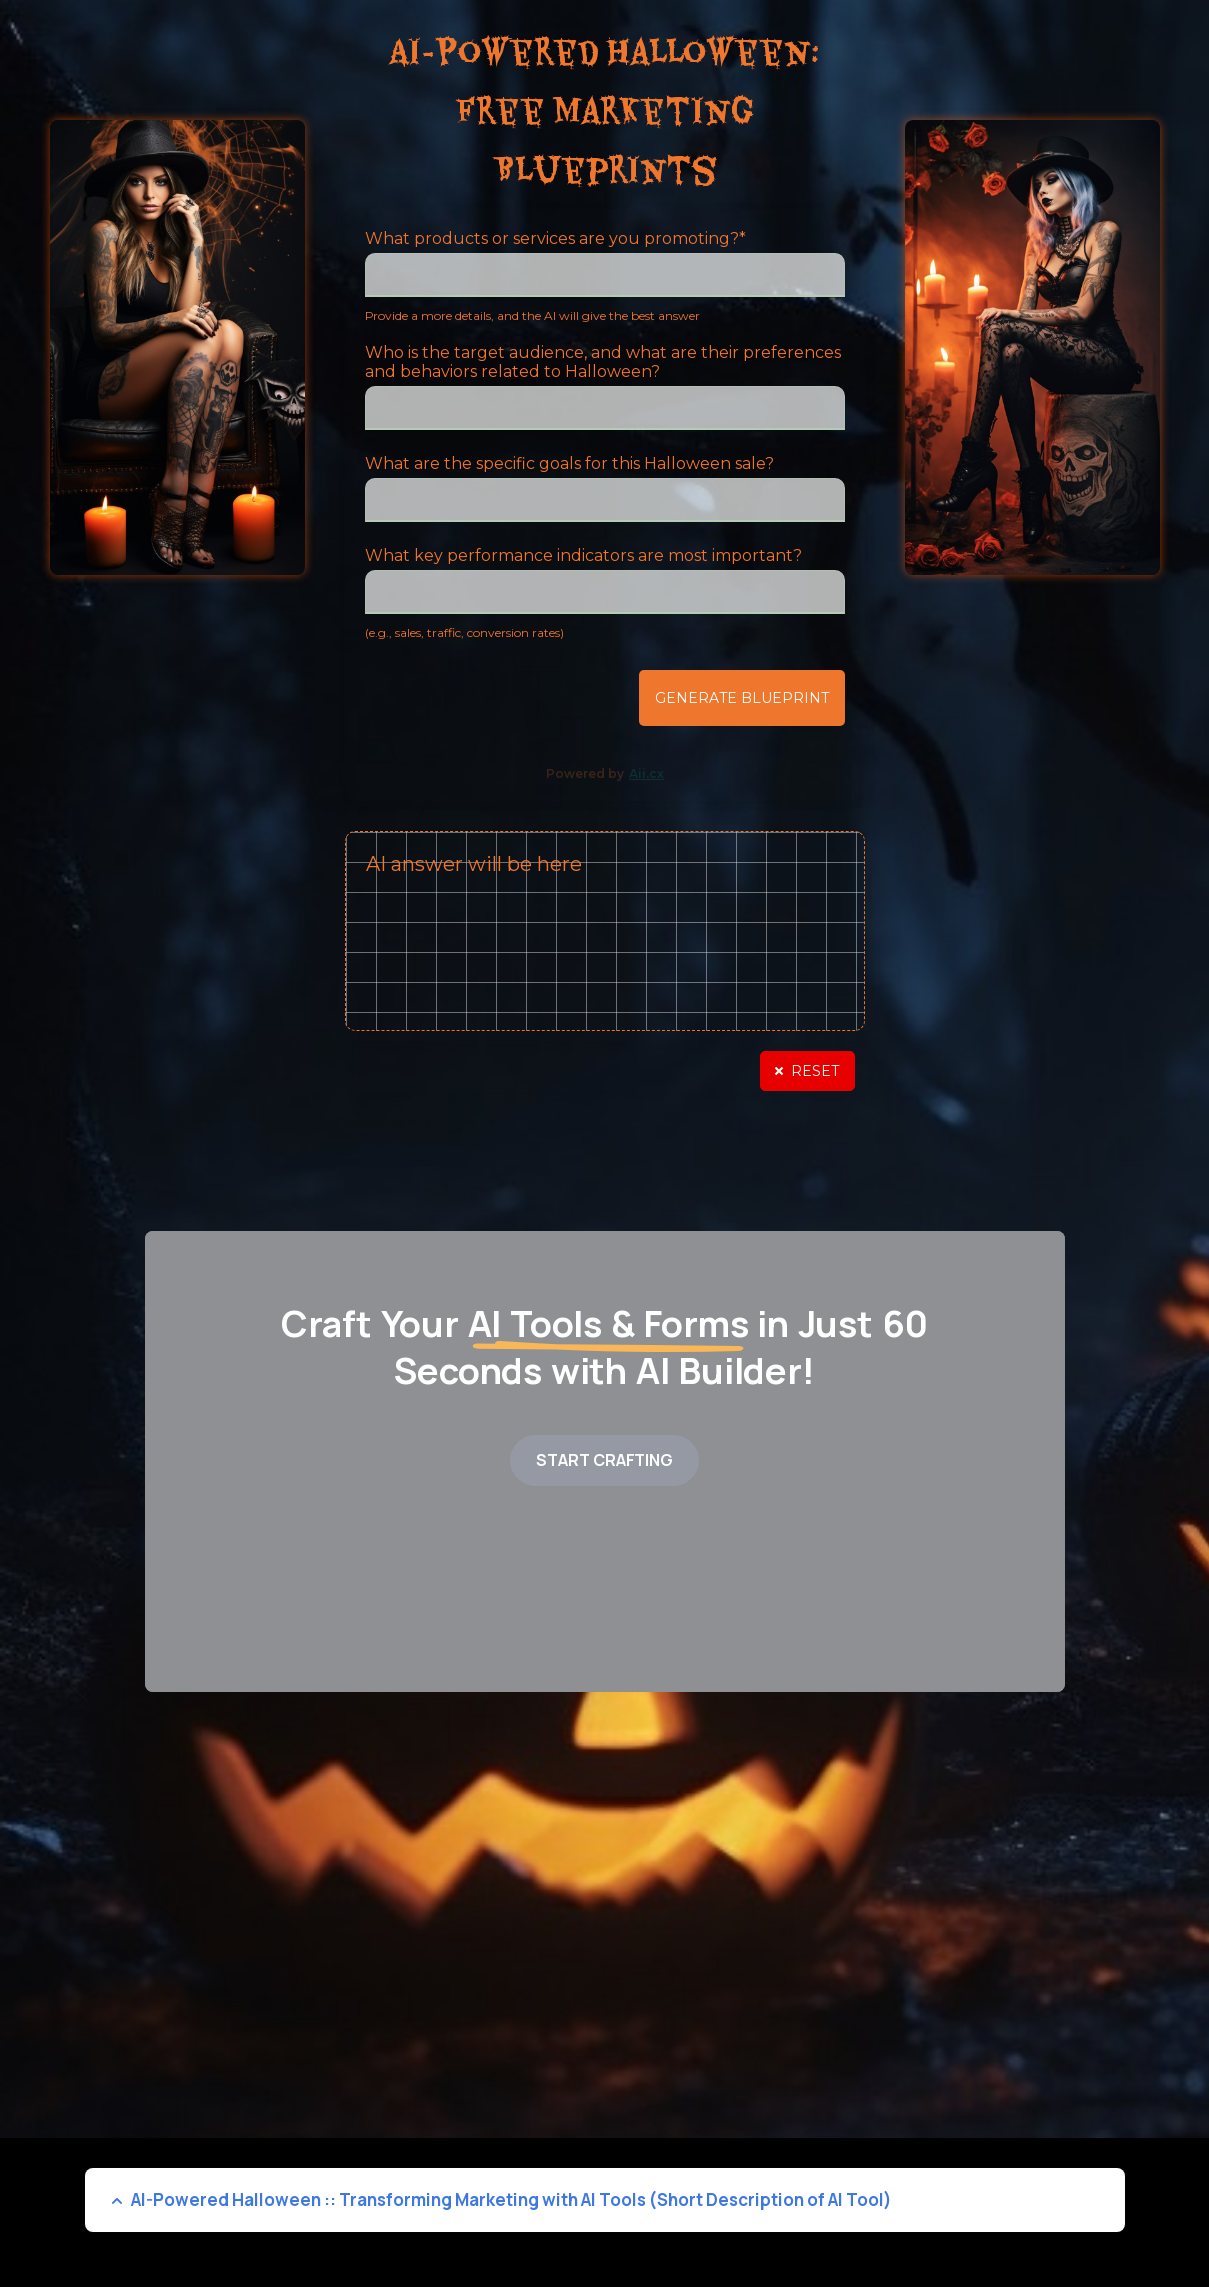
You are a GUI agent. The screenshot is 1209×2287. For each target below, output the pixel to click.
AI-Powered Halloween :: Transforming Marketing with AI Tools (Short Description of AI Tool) (511, 2199)
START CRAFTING (604, 1460)
